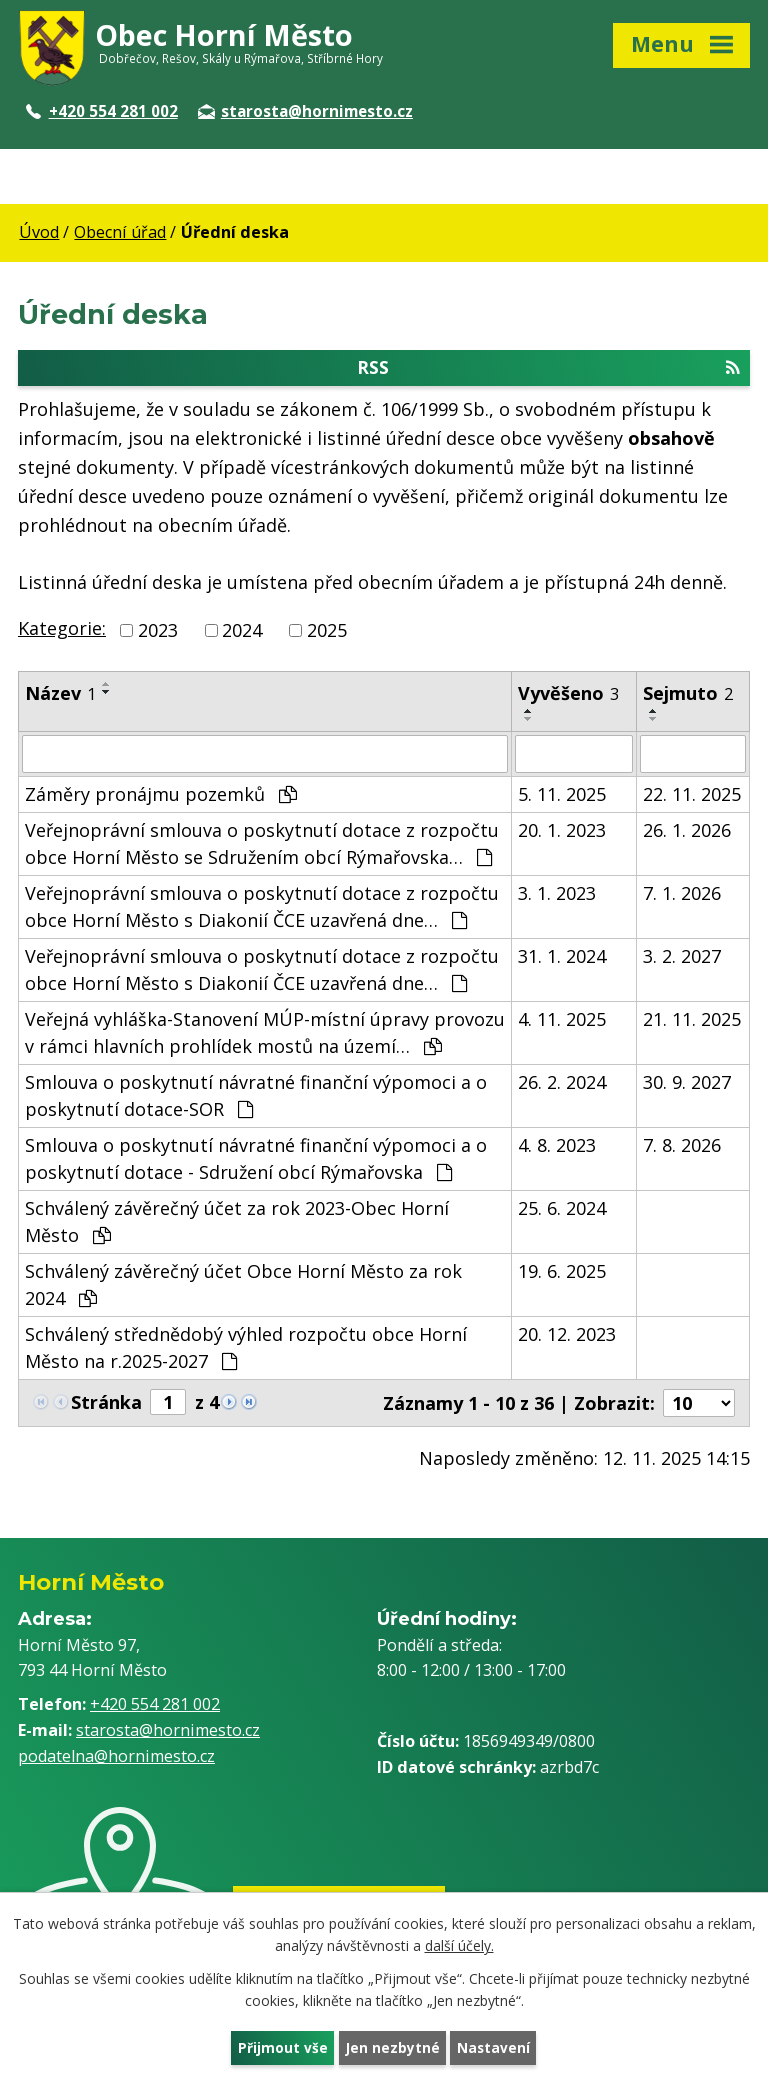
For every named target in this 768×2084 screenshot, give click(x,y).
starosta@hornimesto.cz (305, 111)
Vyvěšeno (568, 694)
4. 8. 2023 (557, 1146)
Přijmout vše (282, 2047)
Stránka (106, 1403)
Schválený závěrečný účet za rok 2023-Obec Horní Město (237, 1222)
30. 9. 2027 (687, 1083)
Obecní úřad (120, 232)
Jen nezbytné (392, 2047)
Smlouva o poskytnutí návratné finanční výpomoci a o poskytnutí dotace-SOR (256, 1096)
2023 (158, 631)
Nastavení (495, 2047)
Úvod (39, 232)
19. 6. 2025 (562, 1272)
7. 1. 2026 (682, 894)
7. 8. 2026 (682, 1146)
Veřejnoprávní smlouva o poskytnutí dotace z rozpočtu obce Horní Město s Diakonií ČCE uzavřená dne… (262, 907)
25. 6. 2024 (562, 1209)
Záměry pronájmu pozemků (161, 795)
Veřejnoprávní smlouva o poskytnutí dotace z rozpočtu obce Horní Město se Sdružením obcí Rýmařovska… (262, 844)
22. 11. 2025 (692, 795)
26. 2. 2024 (562, 1083)
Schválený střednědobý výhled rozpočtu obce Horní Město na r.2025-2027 (246, 1348)
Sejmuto (688, 694)
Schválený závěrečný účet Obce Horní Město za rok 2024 (243, 1285)
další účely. (459, 1944)
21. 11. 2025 (692, 1020)
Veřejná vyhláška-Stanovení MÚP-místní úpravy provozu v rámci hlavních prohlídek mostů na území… (265, 1033)
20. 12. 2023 (567, 1335)
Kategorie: (62, 630)
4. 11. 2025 (562, 1020)
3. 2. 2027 (682, 957)
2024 (242, 631)
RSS (548, 369)
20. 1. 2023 (562, 831)
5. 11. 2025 (562, 795)
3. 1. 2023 (557, 894)
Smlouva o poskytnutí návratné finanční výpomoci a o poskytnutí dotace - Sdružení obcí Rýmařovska (256, 1159)
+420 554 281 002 (102, 111)
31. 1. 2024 (562, 957)
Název (60, 694)
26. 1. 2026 (687, 831)
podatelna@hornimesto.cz (116, 1758)
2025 (327, 631)
